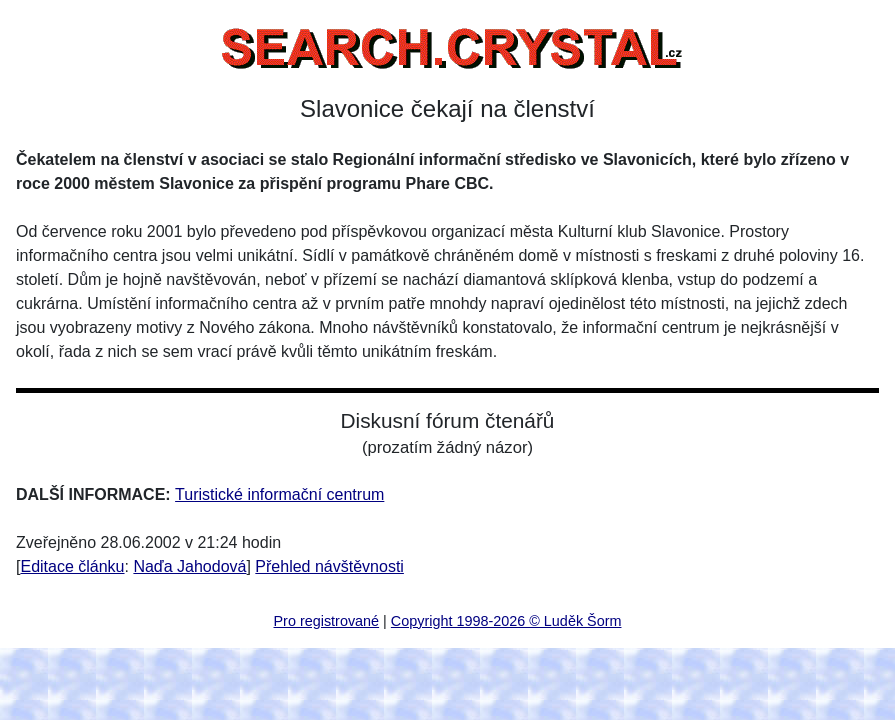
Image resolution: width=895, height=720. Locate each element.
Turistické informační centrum (279, 494)
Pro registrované (327, 621)
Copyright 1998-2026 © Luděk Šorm (506, 621)
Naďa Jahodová (189, 566)
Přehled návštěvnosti (329, 566)
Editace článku (72, 566)
